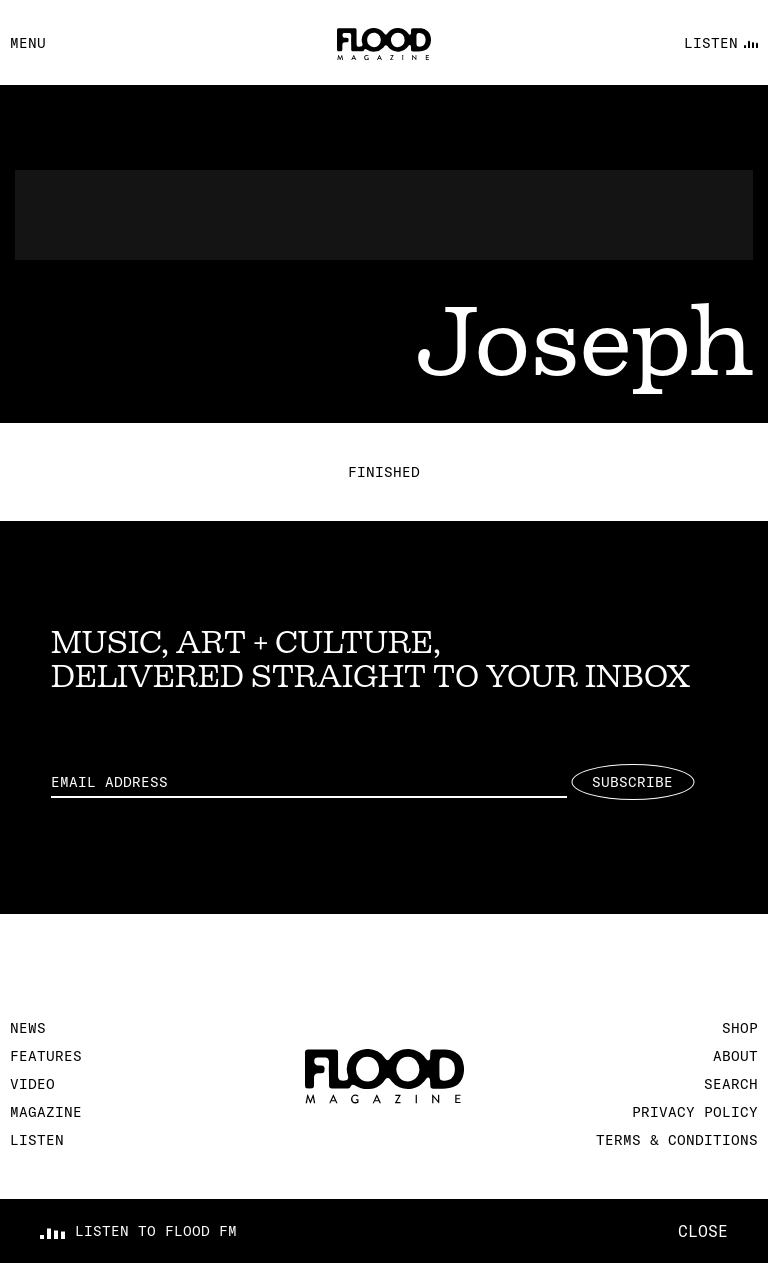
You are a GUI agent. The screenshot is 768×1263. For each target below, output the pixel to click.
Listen (37, 1140)
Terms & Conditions (677, 1140)
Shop (740, 1028)
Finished (384, 472)
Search (731, 1084)
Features (46, 1056)
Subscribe (632, 782)
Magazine (46, 1112)
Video (32, 1084)
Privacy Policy (695, 1112)
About (735, 1056)
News (28, 1028)
